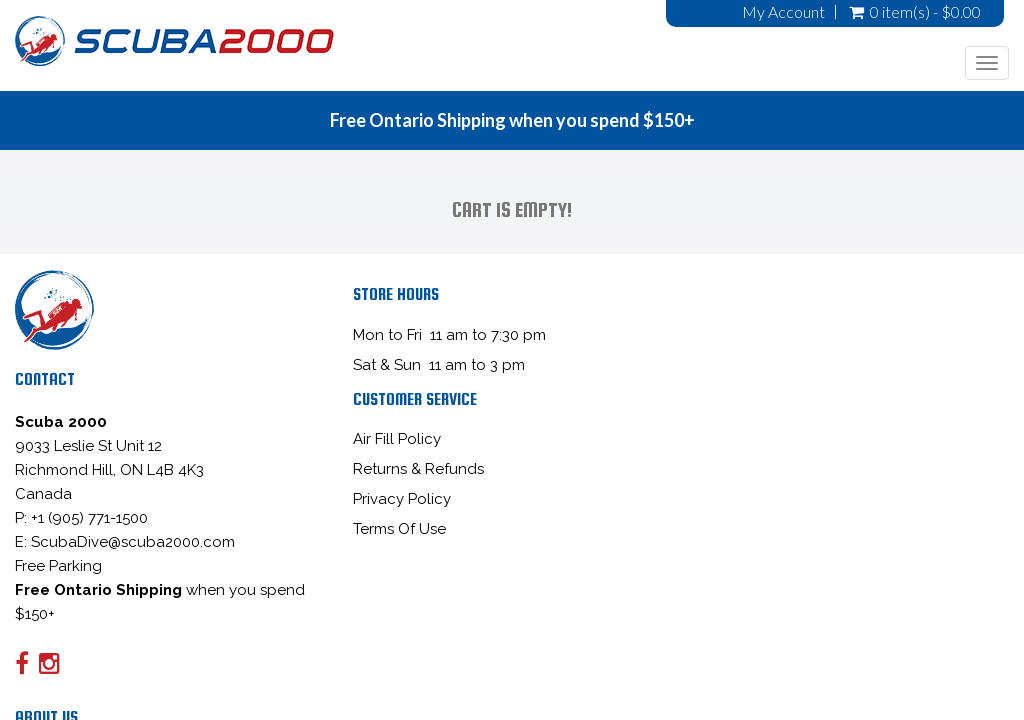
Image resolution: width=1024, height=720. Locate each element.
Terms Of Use (399, 529)
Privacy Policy (402, 499)
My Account (783, 12)
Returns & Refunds (418, 469)
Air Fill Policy (397, 439)
